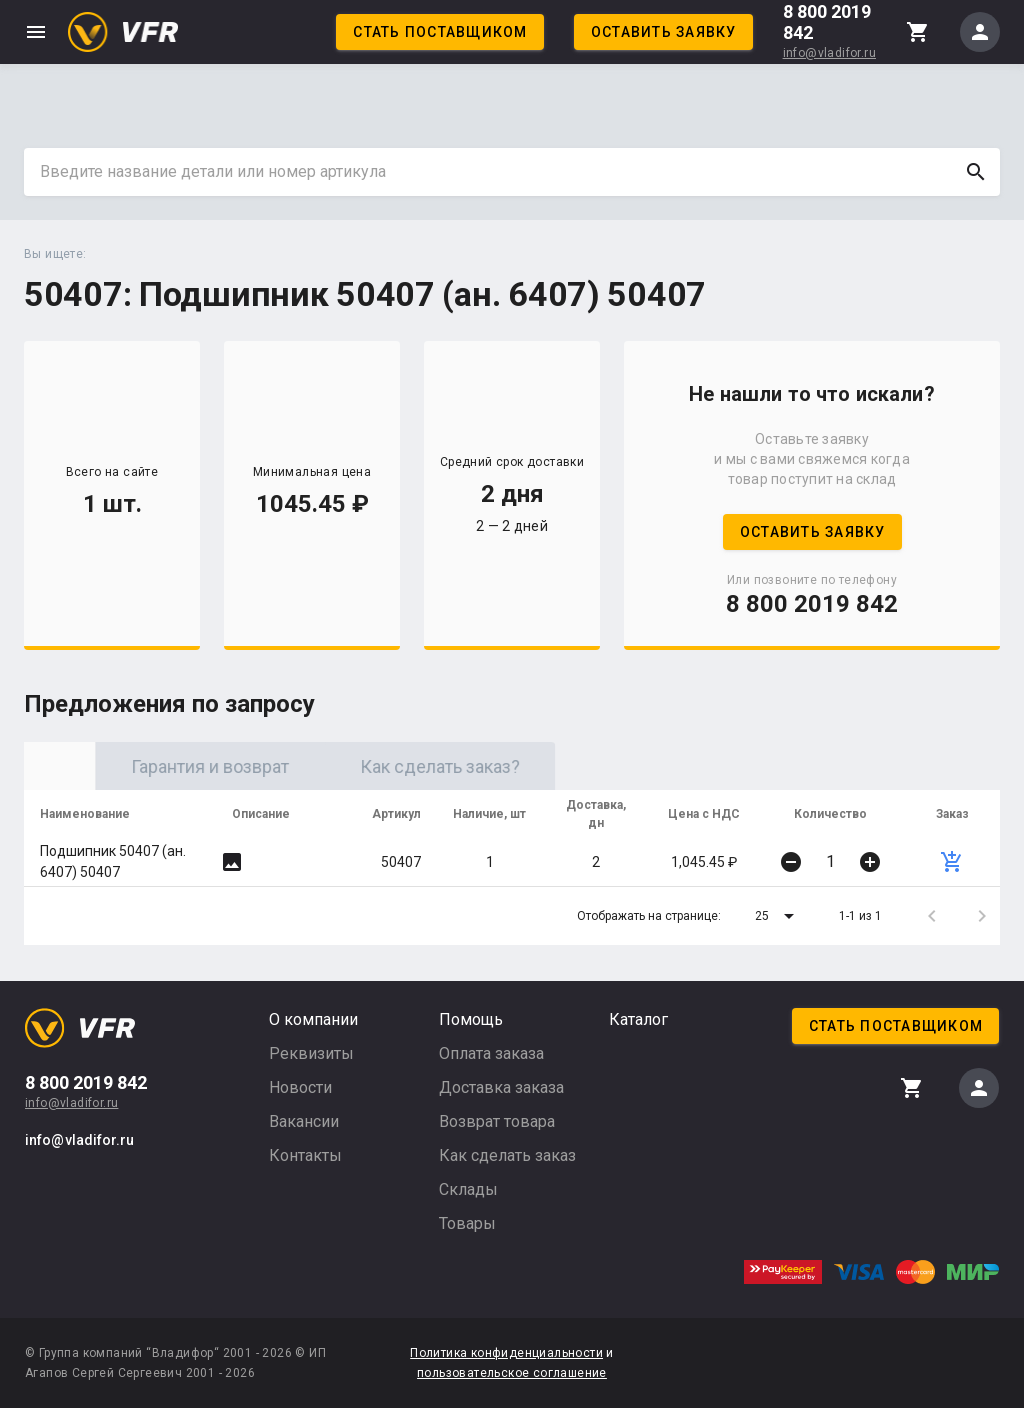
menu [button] (36, 32)
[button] (778, 916)
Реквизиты (311, 1053)
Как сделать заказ (507, 1155)
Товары (467, 1223)
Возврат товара (497, 1121)
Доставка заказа (501, 1087)
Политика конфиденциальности (506, 1353)
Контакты (305, 1155)
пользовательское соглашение (512, 1373)
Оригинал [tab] (139, 766)
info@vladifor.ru (829, 53)
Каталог (638, 1019)
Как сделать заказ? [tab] (599, 766)
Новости (300, 1087)
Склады (468, 1189)
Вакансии (304, 1121)
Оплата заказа (491, 1053)
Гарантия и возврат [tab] (369, 766)
